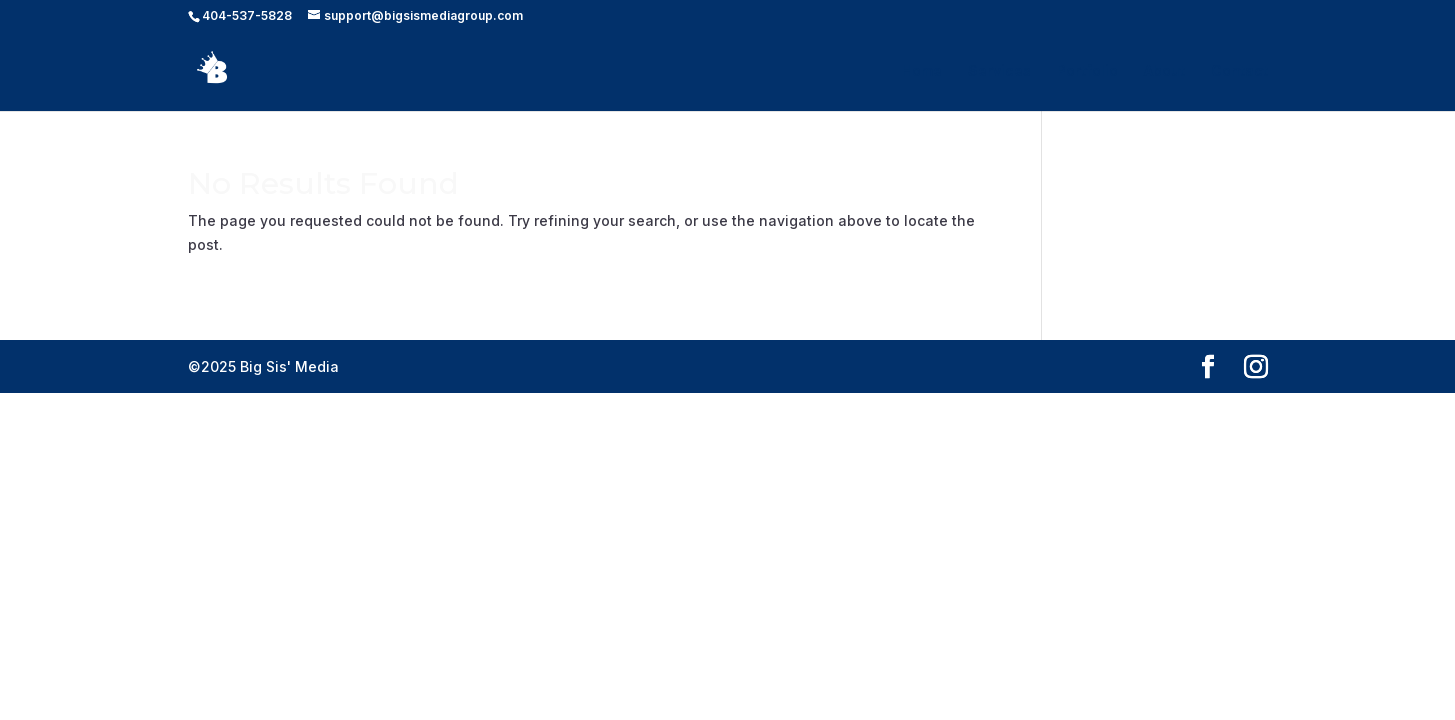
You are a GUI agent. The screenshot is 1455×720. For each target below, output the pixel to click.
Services (999, 71)
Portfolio (1087, 71)
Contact (1239, 71)
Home (922, 71)
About (1164, 71)
